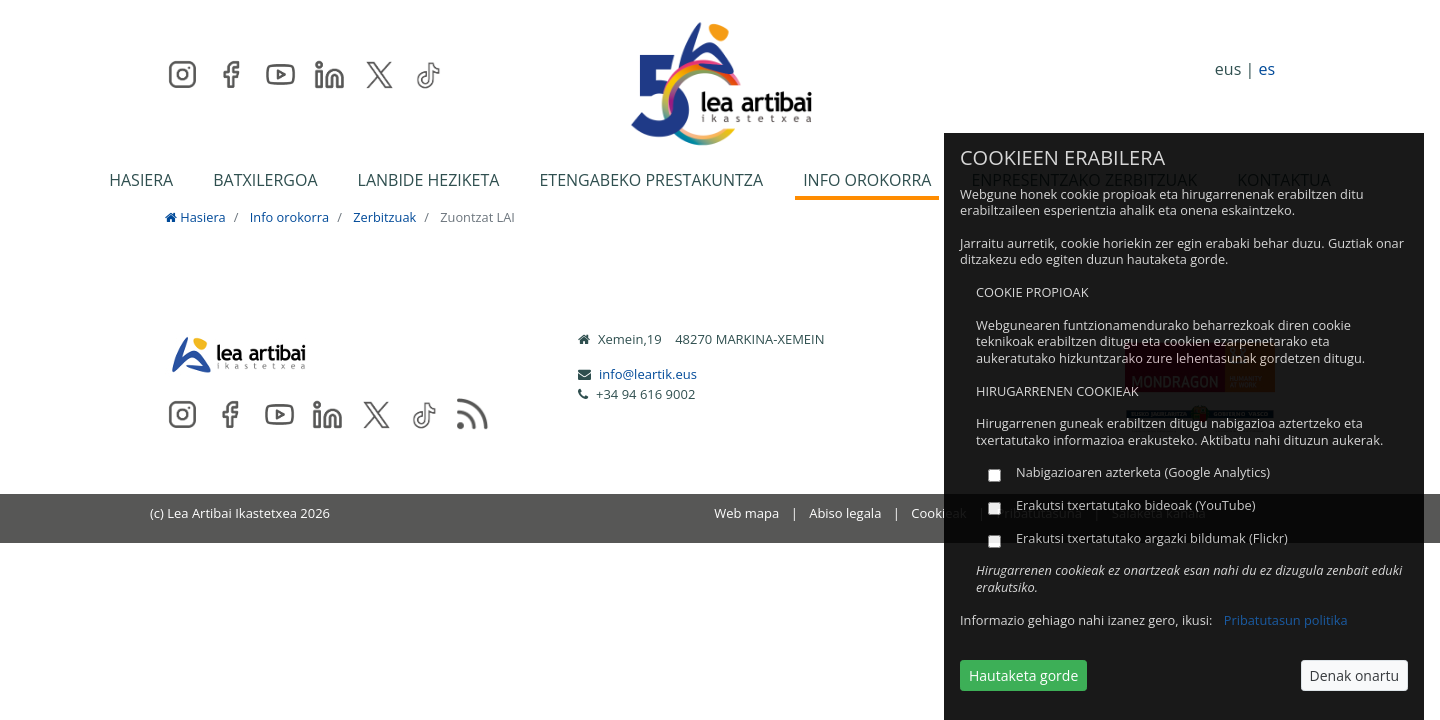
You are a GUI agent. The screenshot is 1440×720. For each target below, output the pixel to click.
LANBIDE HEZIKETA (429, 180)
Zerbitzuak (384, 217)
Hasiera (195, 217)
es (1266, 69)
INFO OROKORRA (867, 180)
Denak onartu (1354, 675)
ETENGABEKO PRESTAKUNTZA (651, 180)
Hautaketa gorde (1023, 675)
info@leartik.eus (648, 374)
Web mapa (746, 513)
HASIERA (141, 180)
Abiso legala (845, 513)
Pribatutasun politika (1286, 620)
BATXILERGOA (265, 180)
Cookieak (938, 513)
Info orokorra (289, 217)
